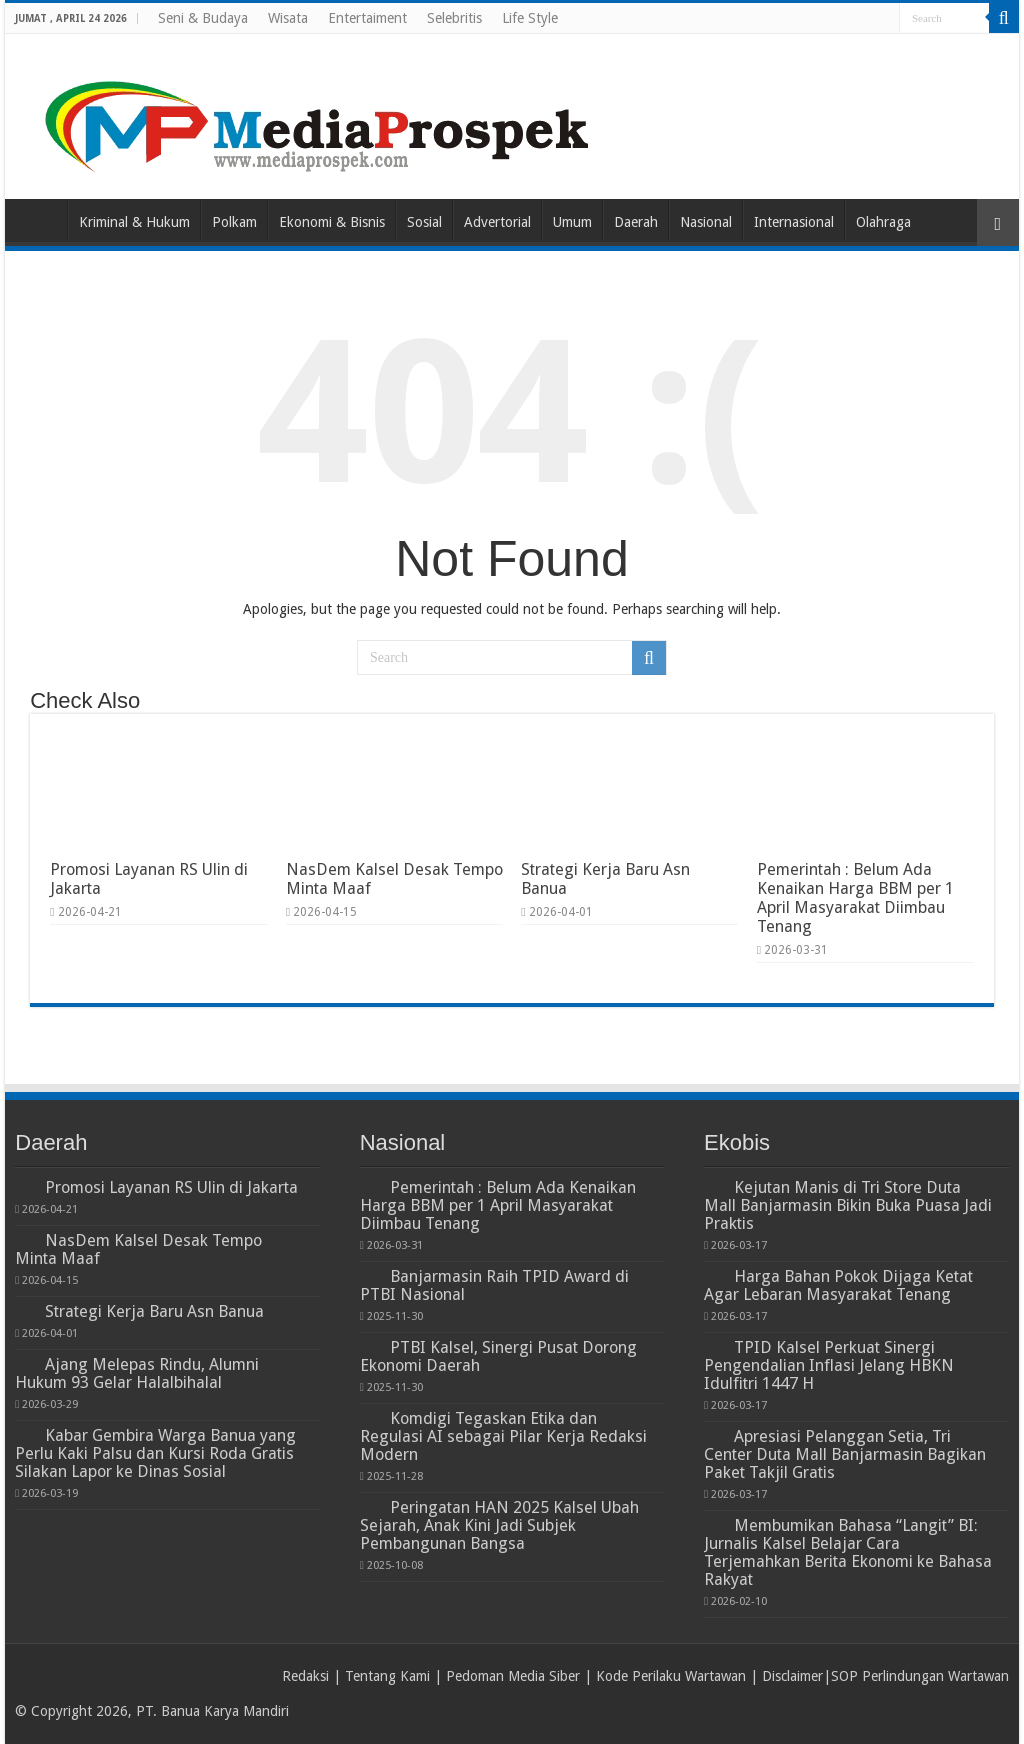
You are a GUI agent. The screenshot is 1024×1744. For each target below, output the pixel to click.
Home (41, 220)
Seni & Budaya (203, 18)
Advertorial (497, 222)
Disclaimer (792, 1676)
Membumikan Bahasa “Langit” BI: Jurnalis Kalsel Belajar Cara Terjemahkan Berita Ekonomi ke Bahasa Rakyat (848, 1552)
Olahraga (883, 222)
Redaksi (305, 1676)
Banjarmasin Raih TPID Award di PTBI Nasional (494, 1285)
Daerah (636, 222)
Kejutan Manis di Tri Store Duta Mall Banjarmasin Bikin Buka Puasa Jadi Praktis (848, 1205)
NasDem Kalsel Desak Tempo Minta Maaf (138, 1249)
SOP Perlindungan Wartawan (920, 1676)
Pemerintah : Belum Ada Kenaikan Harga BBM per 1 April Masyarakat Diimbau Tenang (855, 898)
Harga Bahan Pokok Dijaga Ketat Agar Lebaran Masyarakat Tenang (838, 1285)
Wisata (288, 18)
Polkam (234, 222)
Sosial (424, 222)
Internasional (794, 222)
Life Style (530, 18)
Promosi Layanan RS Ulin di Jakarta (171, 1187)
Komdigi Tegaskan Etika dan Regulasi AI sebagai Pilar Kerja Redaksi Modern (503, 1436)
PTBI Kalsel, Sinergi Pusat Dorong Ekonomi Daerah (498, 1356)
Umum (572, 222)
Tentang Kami (387, 1676)
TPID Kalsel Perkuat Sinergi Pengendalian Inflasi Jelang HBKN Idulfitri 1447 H (829, 1365)
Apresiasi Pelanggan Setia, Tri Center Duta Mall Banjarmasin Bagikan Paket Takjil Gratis (845, 1454)
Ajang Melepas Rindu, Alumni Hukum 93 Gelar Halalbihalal (137, 1373)
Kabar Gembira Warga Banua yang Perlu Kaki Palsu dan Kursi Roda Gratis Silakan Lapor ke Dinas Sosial (155, 1453)
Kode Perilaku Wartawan (671, 1676)
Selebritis (454, 18)
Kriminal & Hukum (134, 222)
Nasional (706, 222)
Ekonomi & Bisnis (332, 222)
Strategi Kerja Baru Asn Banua (154, 1311)
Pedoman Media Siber (513, 1676)
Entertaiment (367, 18)
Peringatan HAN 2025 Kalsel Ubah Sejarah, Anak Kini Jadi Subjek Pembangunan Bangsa (499, 1525)
